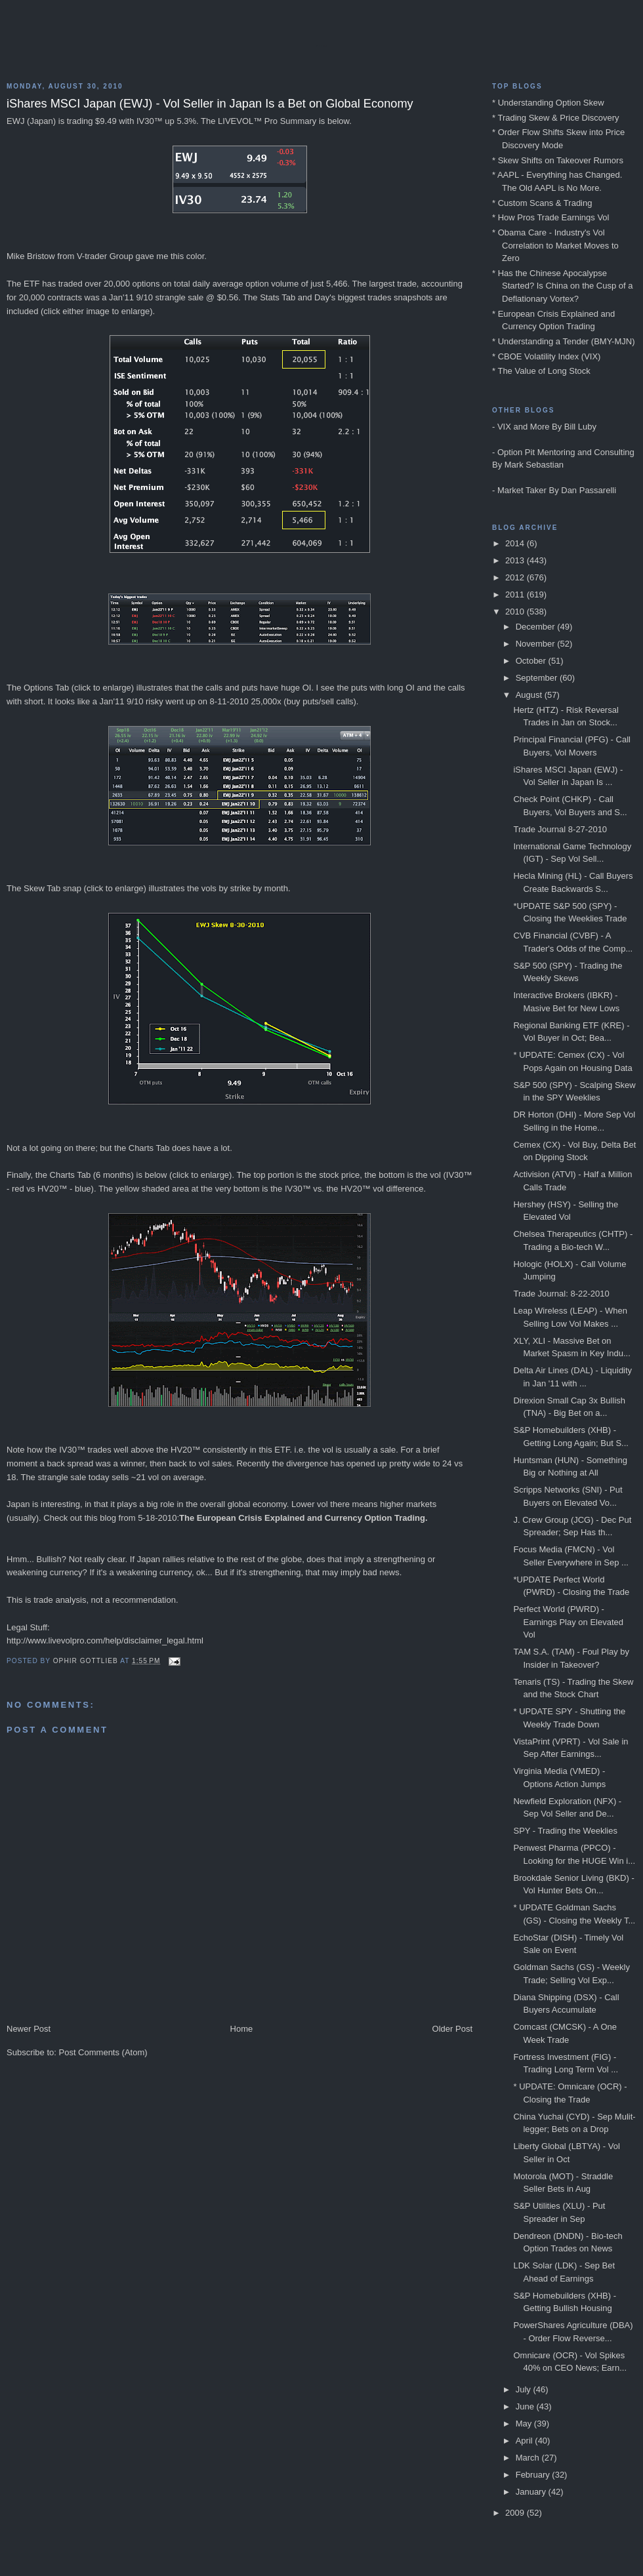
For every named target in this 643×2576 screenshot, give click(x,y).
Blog (321, 46)
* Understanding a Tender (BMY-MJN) (563, 341)
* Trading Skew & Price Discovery (555, 118)
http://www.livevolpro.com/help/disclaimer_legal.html (105, 1640)
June (526, 2406)
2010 (516, 611)
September (538, 678)
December (537, 627)
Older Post (452, 2029)
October (532, 661)
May (525, 2423)
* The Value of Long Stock (541, 371)
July (524, 2389)
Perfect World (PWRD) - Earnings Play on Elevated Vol (568, 1622)
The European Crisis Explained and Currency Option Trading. (303, 1518)
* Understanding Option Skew (548, 103)
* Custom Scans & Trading (542, 203)
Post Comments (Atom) (103, 2052)
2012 (516, 577)
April (525, 2440)
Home (241, 2029)
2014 (516, 543)
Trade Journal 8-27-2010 (560, 829)
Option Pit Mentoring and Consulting (565, 452)
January (532, 2492)
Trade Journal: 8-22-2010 (561, 1293)
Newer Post (29, 2029)
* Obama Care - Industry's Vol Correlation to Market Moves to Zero (555, 245)
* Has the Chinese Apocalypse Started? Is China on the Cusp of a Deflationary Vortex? (562, 286)
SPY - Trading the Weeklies (565, 1831)
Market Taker (522, 490)
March (529, 2458)
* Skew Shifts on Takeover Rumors (557, 160)
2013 (516, 560)
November (537, 644)
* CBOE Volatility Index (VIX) (546, 356)
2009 (516, 2513)
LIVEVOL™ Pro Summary (267, 121)
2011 (516, 594)
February (534, 2475)
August (530, 695)
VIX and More (523, 427)
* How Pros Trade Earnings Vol (550, 217)
